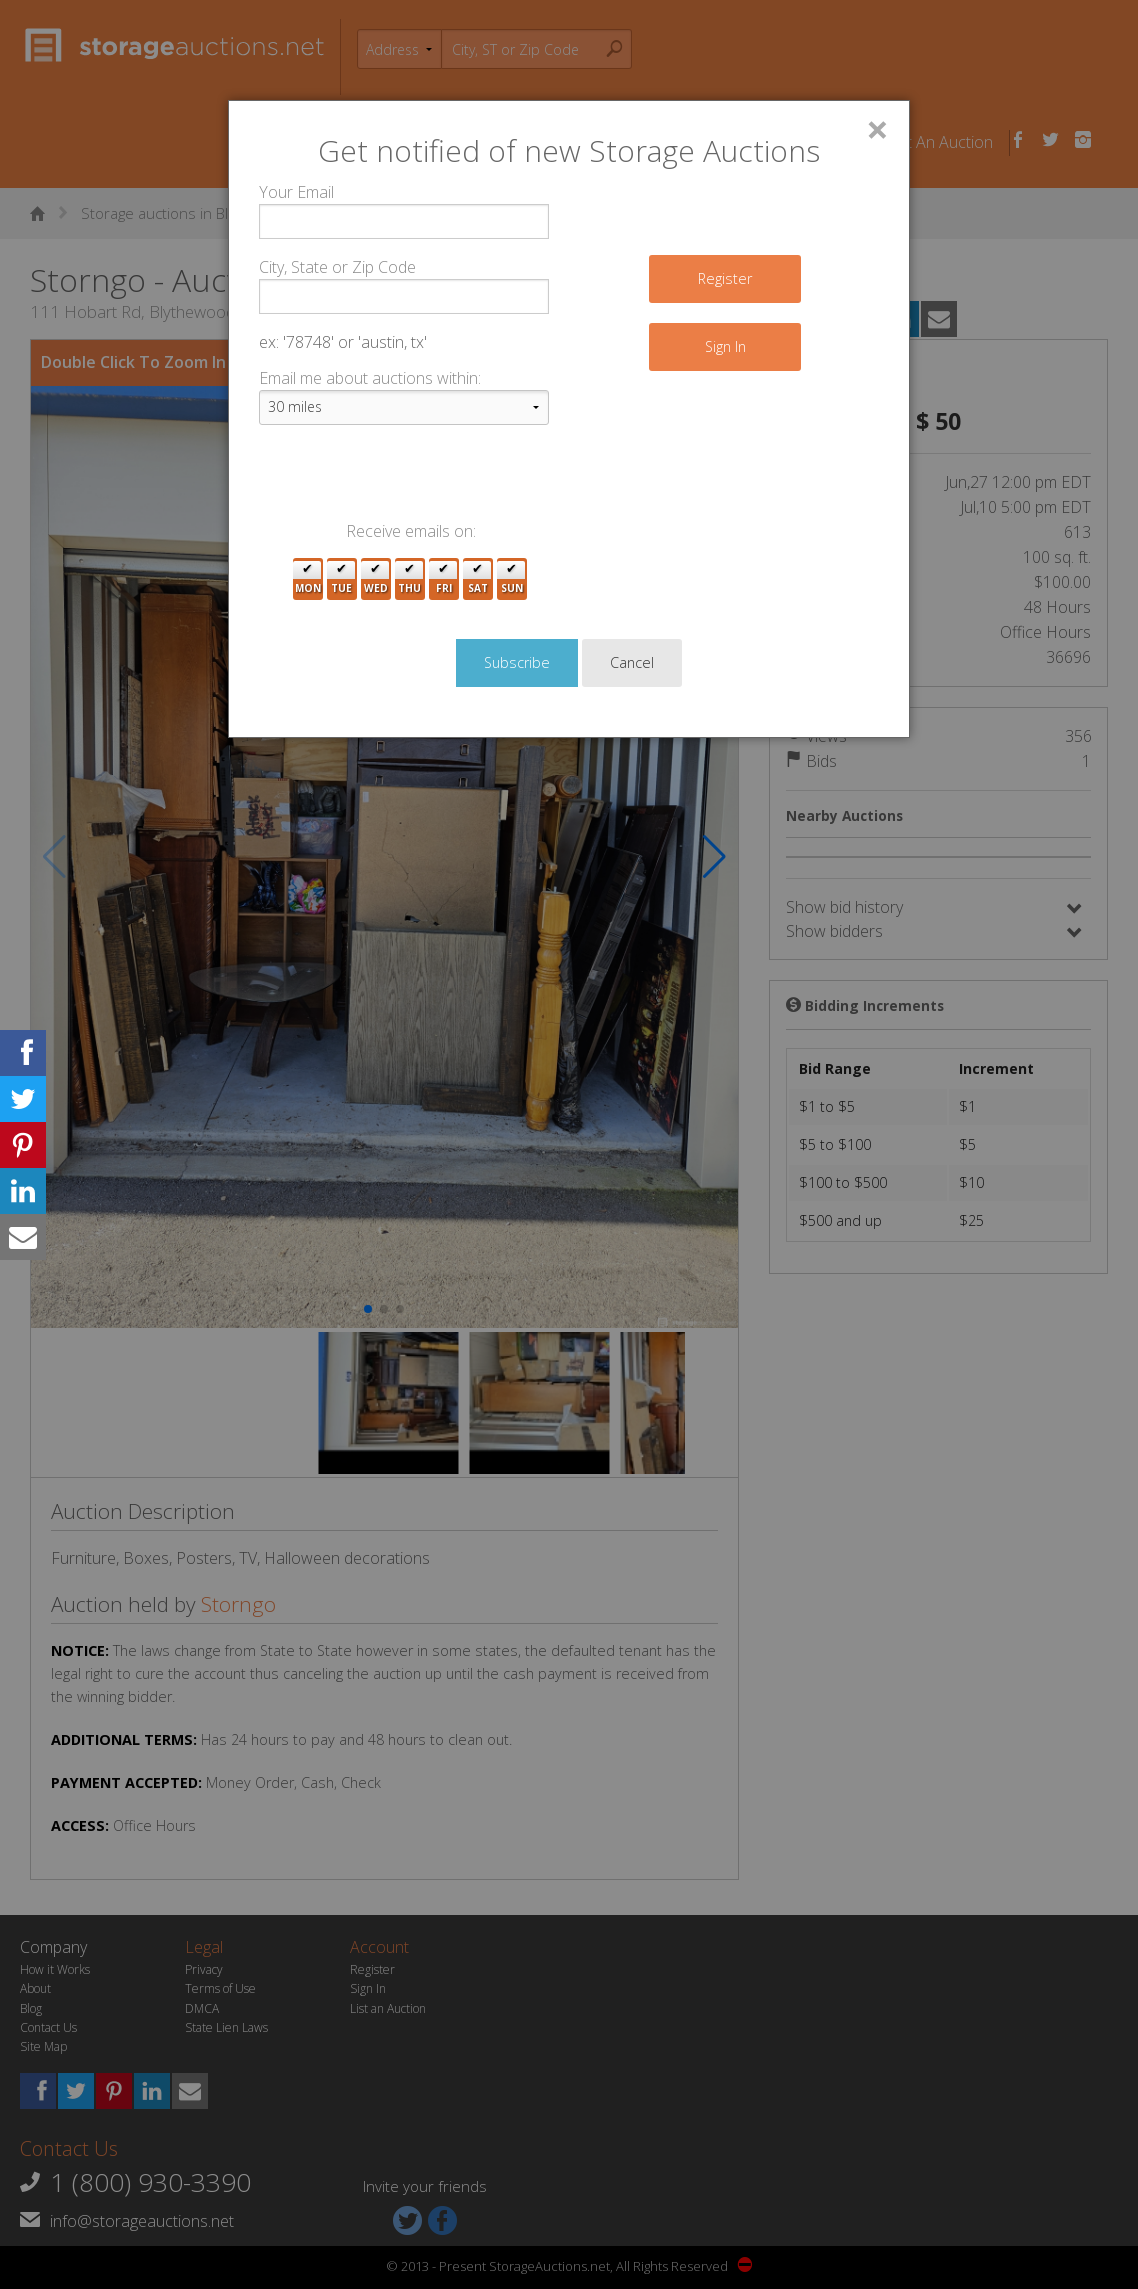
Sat (478, 579)
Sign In (725, 346)
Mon (308, 579)
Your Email (296, 192)
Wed (376, 579)
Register (725, 278)
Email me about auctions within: (370, 378)
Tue (341, 579)
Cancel (632, 662)
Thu (409, 579)
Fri (444, 579)
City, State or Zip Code (337, 267)
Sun (512, 579)
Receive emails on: (411, 531)
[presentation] (411, 480)
